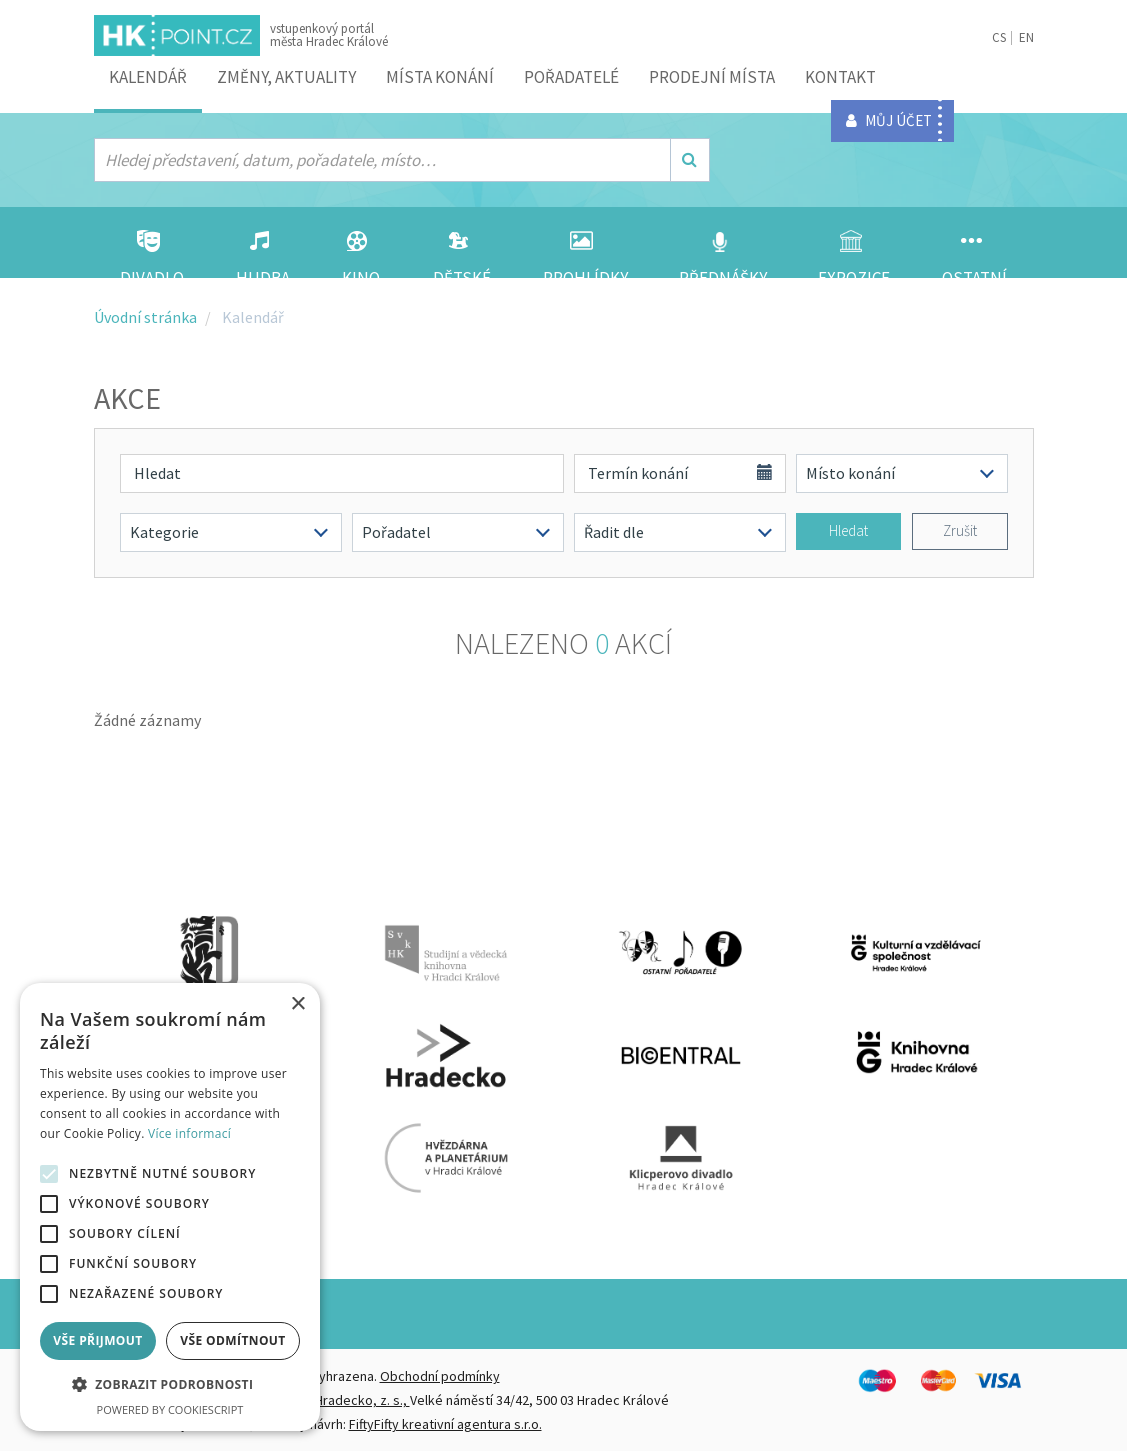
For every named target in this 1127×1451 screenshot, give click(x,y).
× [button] (297, 1004)
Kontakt (840, 77)
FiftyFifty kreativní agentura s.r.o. (445, 1424)
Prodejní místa (712, 77)
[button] (170, 1385)
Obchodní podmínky (440, 1376)
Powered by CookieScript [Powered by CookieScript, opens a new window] (170, 1409)
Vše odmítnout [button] (232, 1340)
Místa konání (440, 77)
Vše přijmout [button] (97, 1340)
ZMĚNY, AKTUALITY (286, 77)
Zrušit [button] (960, 530)
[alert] (170, 1207)
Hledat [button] (848, 530)
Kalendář (148, 77)
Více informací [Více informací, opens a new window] (189, 1133)
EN (1026, 37)
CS (999, 37)
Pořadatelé (571, 77)
